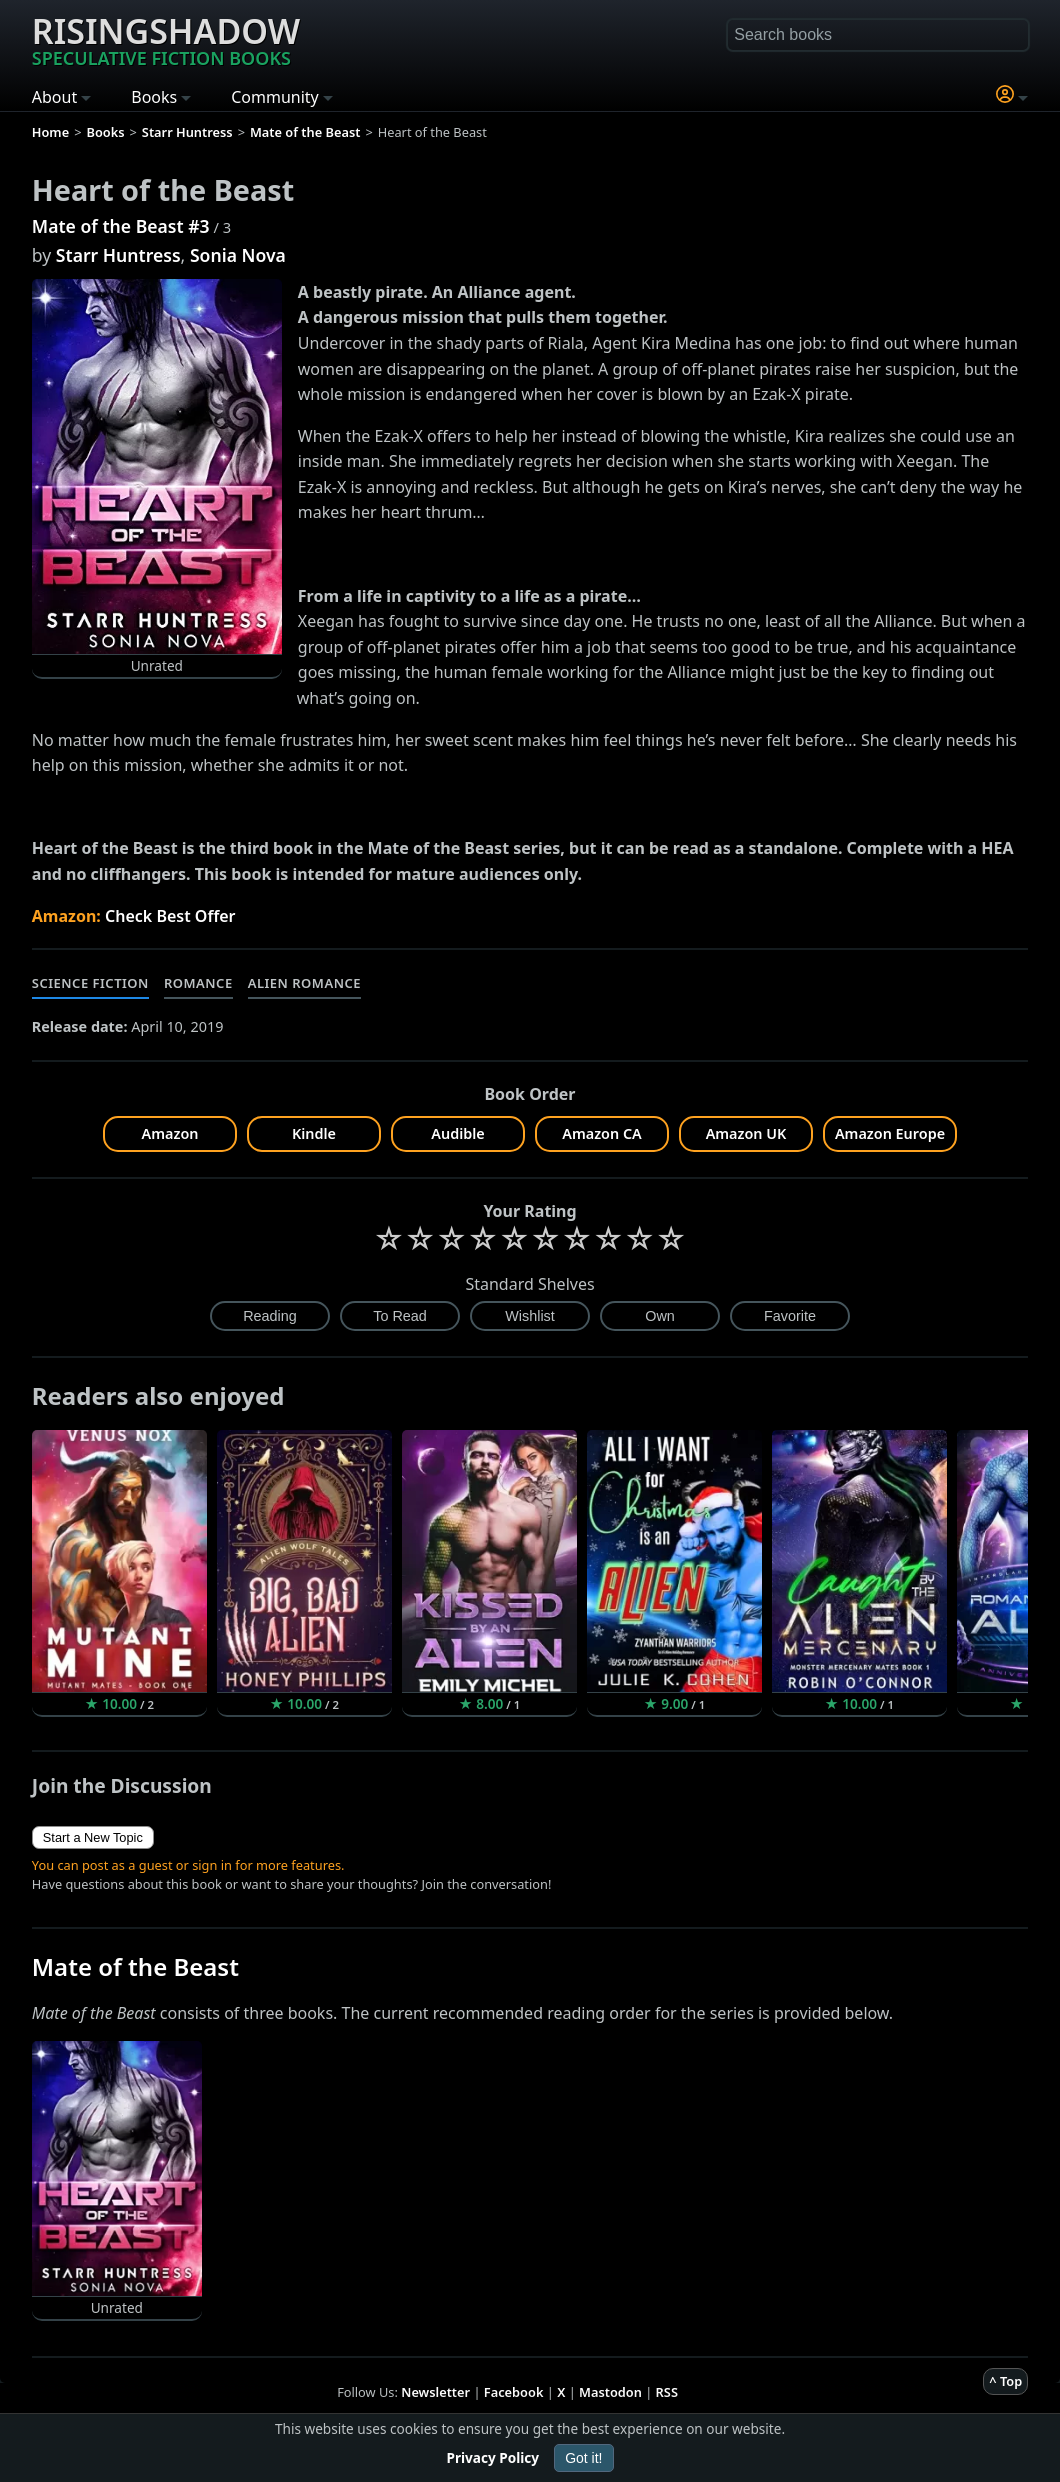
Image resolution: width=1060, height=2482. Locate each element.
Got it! (583, 2458)
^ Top (1005, 2381)
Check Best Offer (170, 916)
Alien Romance (304, 983)
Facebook (514, 2392)
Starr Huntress (118, 255)
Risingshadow (166, 39)
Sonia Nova (238, 255)
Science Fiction (90, 983)
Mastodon (610, 2392)
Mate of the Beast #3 (121, 226)
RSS (667, 2392)
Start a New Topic (93, 1837)
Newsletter (435, 2392)
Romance (198, 983)
